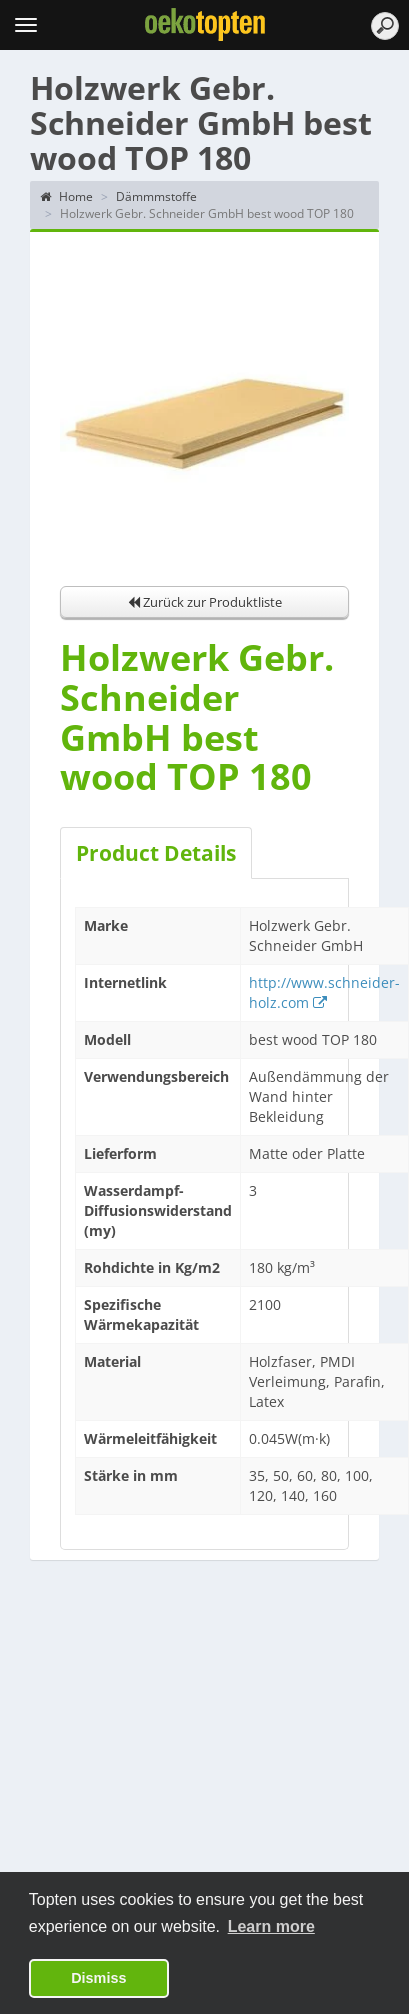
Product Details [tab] (156, 853)
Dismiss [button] (98, 1978)
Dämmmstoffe (156, 196)
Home (66, 196)
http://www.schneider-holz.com (324, 992)
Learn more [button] (271, 1926)
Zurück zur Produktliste (205, 602)
